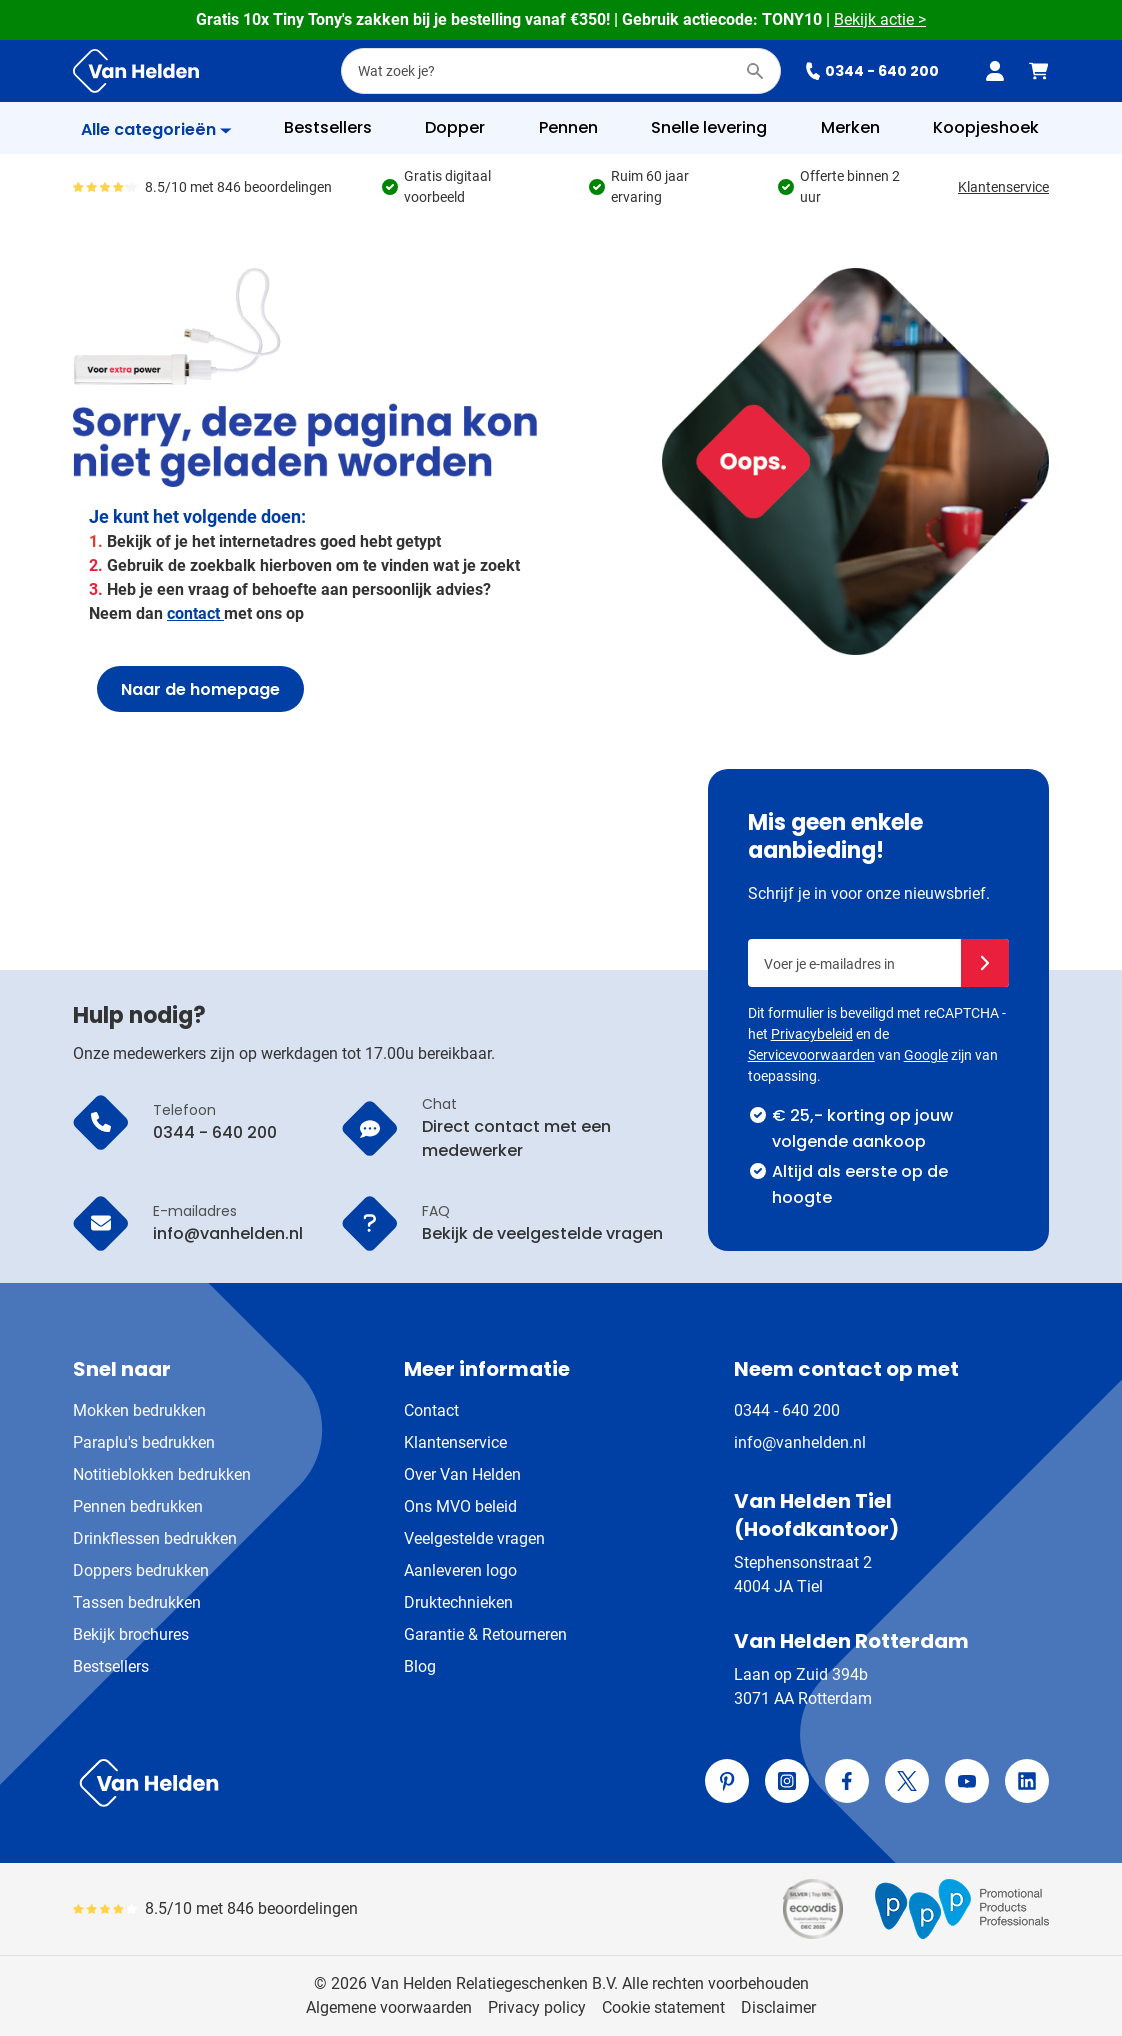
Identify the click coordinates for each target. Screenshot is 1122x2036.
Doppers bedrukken (141, 1570)
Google (926, 1055)
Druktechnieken (458, 1602)
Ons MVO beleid (460, 1506)
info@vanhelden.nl (800, 1442)
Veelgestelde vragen (474, 1538)
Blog (420, 1666)
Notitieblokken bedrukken (162, 1474)
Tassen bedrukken (137, 1602)
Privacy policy (537, 2007)
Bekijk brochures (131, 1634)
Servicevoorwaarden (811, 1055)
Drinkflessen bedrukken (155, 1538)
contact (195, 613)
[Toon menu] (156, 130)
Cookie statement (663, 2007)
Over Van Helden (462, 1474)
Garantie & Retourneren (485, 1634)
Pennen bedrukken (138, 1506)
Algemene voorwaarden (389, 2007)
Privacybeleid (812, 1034)
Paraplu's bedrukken (144, 1442)
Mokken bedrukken (139, 1410)
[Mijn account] (995, 71)
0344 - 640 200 (872, 71)
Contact (431, 1410)
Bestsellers (111, 1666)
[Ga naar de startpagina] (136, 71)
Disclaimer (778, 2007)
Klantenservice (1003, 187)
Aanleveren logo (460, 1570)
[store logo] (313, 1783)
